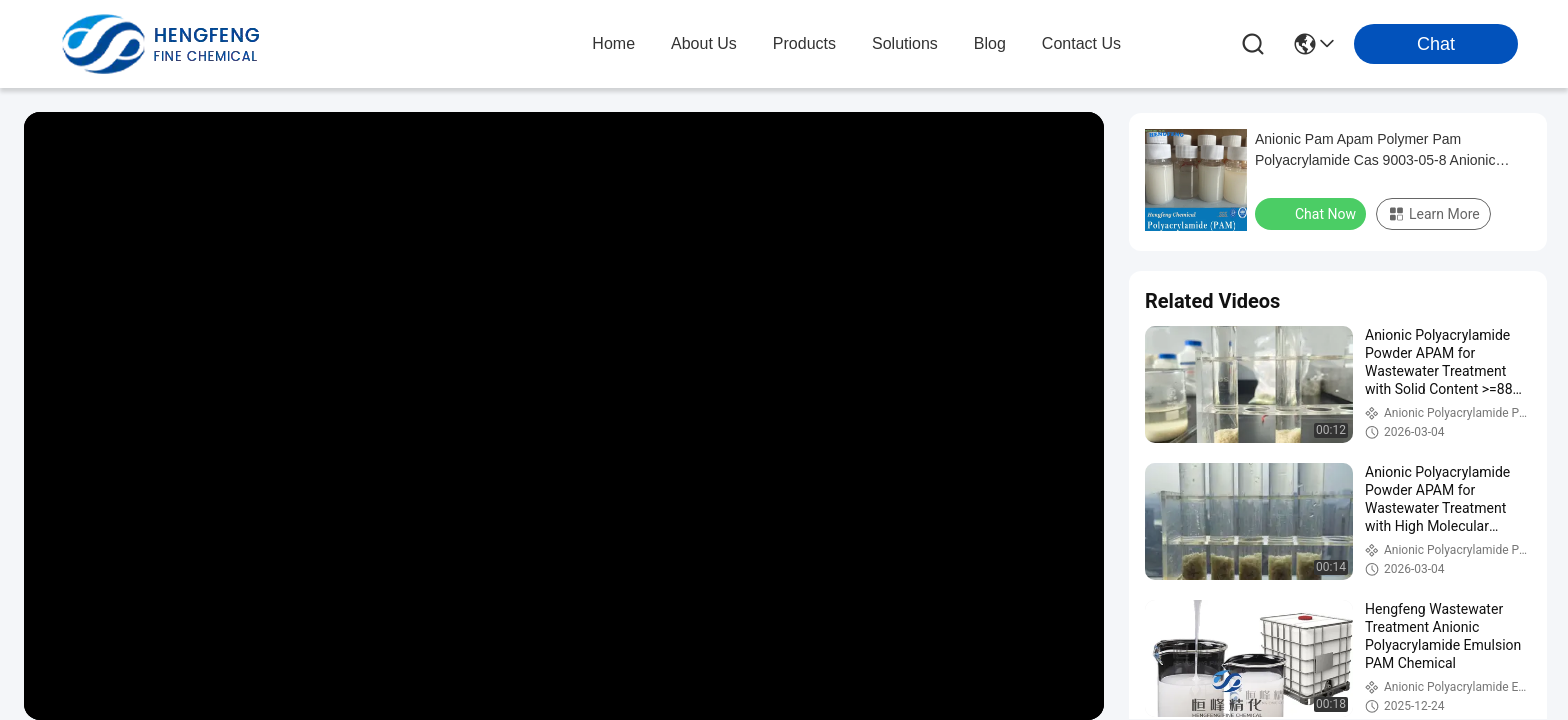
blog (990, 43)
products (804, 43)
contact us (1081, 43)
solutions (905, 43)
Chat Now (1312, 213)
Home (613, 43)
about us (704, 43)
